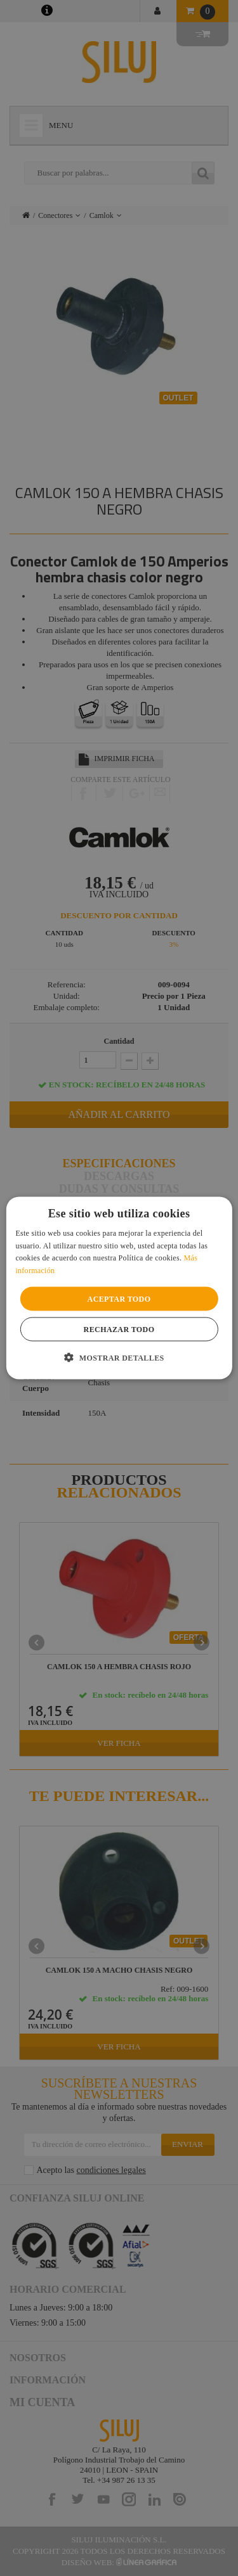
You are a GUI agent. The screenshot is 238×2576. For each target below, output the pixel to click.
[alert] (119, 1288)
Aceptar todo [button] (119, 1299)
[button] (119, 1357)
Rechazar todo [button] (119, 1329)
